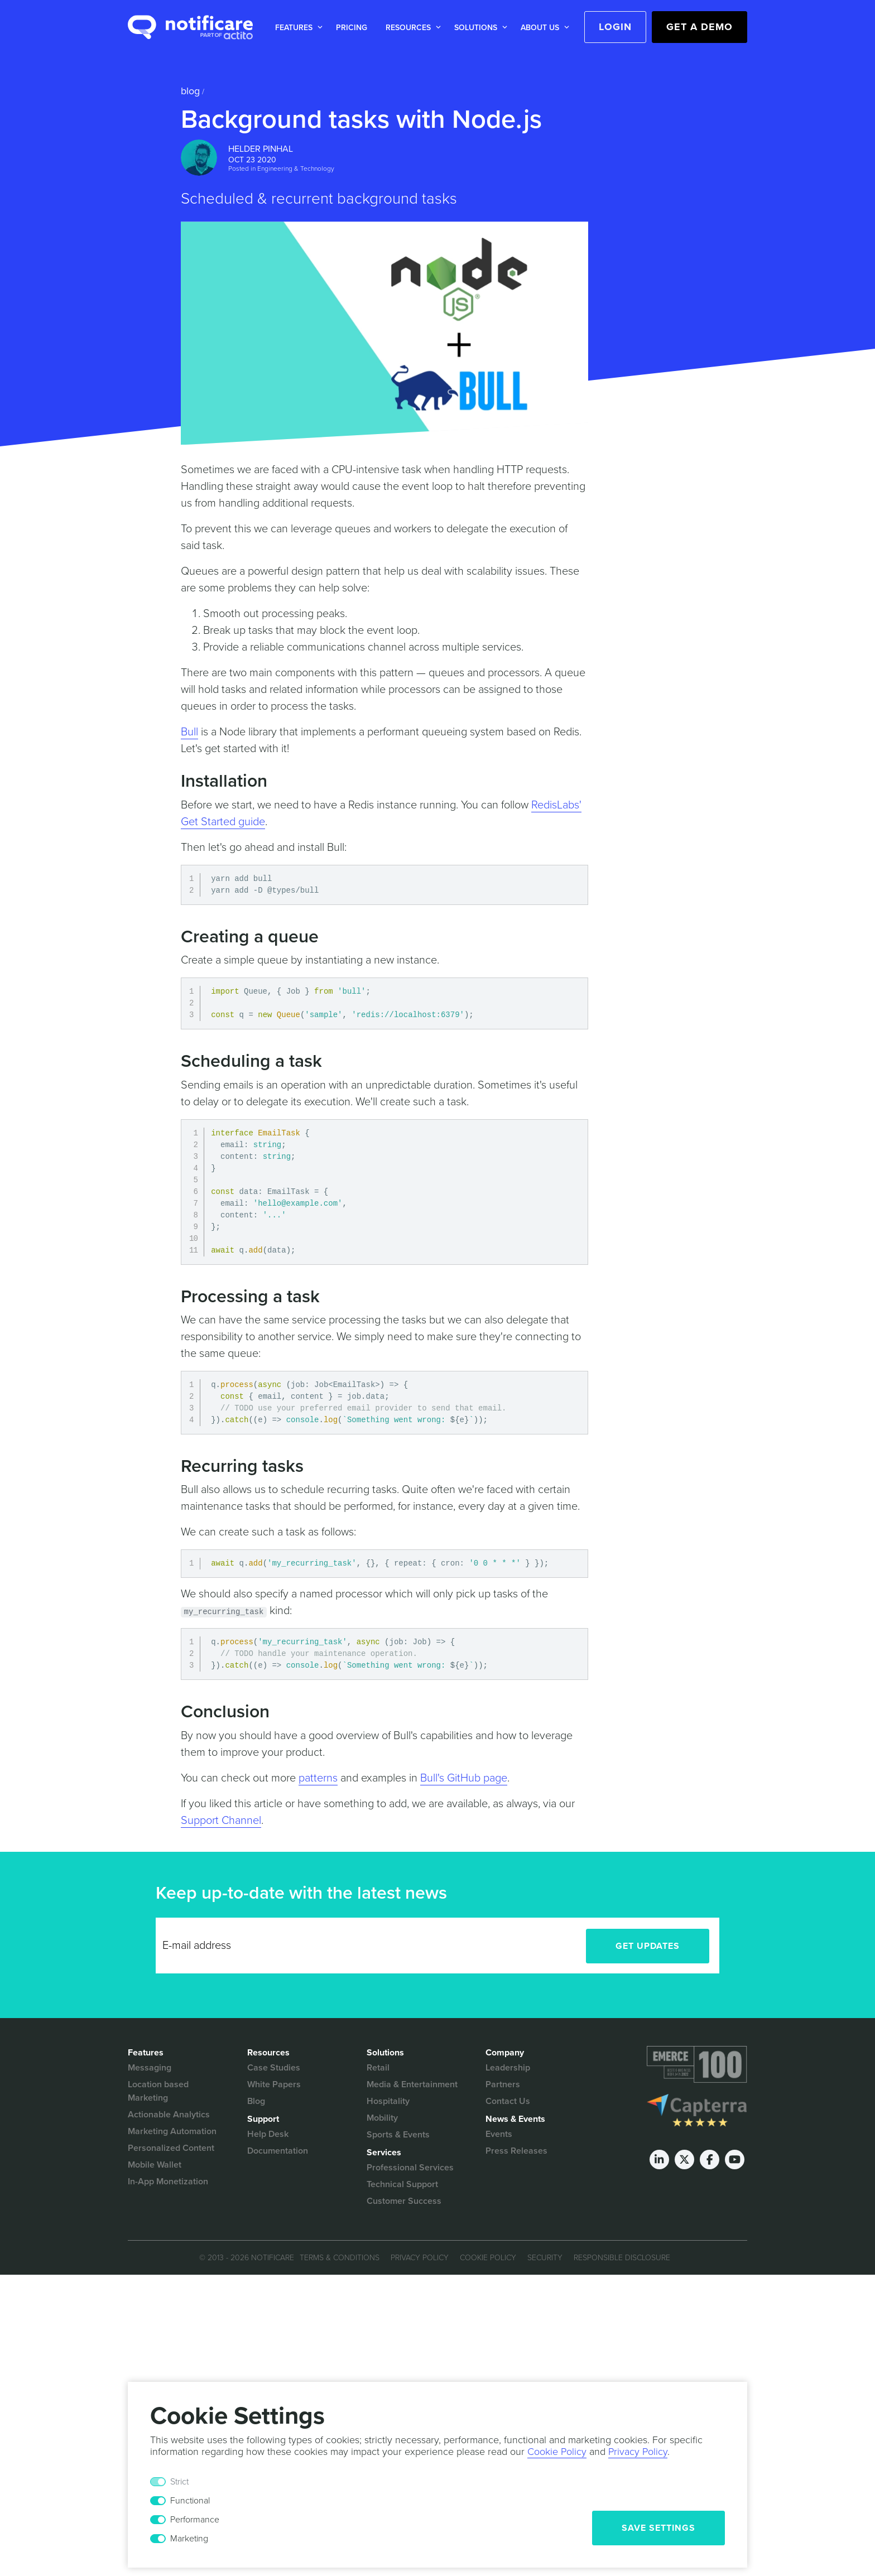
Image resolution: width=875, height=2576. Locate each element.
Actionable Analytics (169, 2114)
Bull (189, 732)
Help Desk (268, 2134)
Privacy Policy (420, 2257)
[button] (296, 27)
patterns (318, 1778)
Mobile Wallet (154, 2164)
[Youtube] (734, 2159)
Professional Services (410, 2167)
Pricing (351, 27)
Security (544, 2257)
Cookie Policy (488, 2257)
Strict (179, 2481)
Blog (190, 91)
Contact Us (507, 2101)
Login (615, 27)
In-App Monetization (168, 2181)
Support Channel (221, 1820)
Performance (194, 2519)
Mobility (382, 2118)
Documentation (277, 2150)
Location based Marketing (158, 2091)
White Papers (274, 2084)
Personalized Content (171, 2148)
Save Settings (658, 2528)
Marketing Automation (172, 2131)
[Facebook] (709, 2159)
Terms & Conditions (339, 2257)
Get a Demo (699, 27)
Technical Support (402, 2184)
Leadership (507, 2067)
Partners (502, 2084)
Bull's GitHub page (463, 1778)
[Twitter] (684, 2159)
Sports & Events (398, 2134)
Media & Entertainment (412, 2084)
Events (498, 2134)
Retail (378, 2067)
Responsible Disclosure (622, 2257)
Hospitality (388, 2101)
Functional (190, 2500)
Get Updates (648, 1946)
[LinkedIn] (659, 2159)
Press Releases (516, 2150)
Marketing (189, 2538)
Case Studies (273, 2067)
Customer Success (404, 2201)
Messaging (149, 2067)
